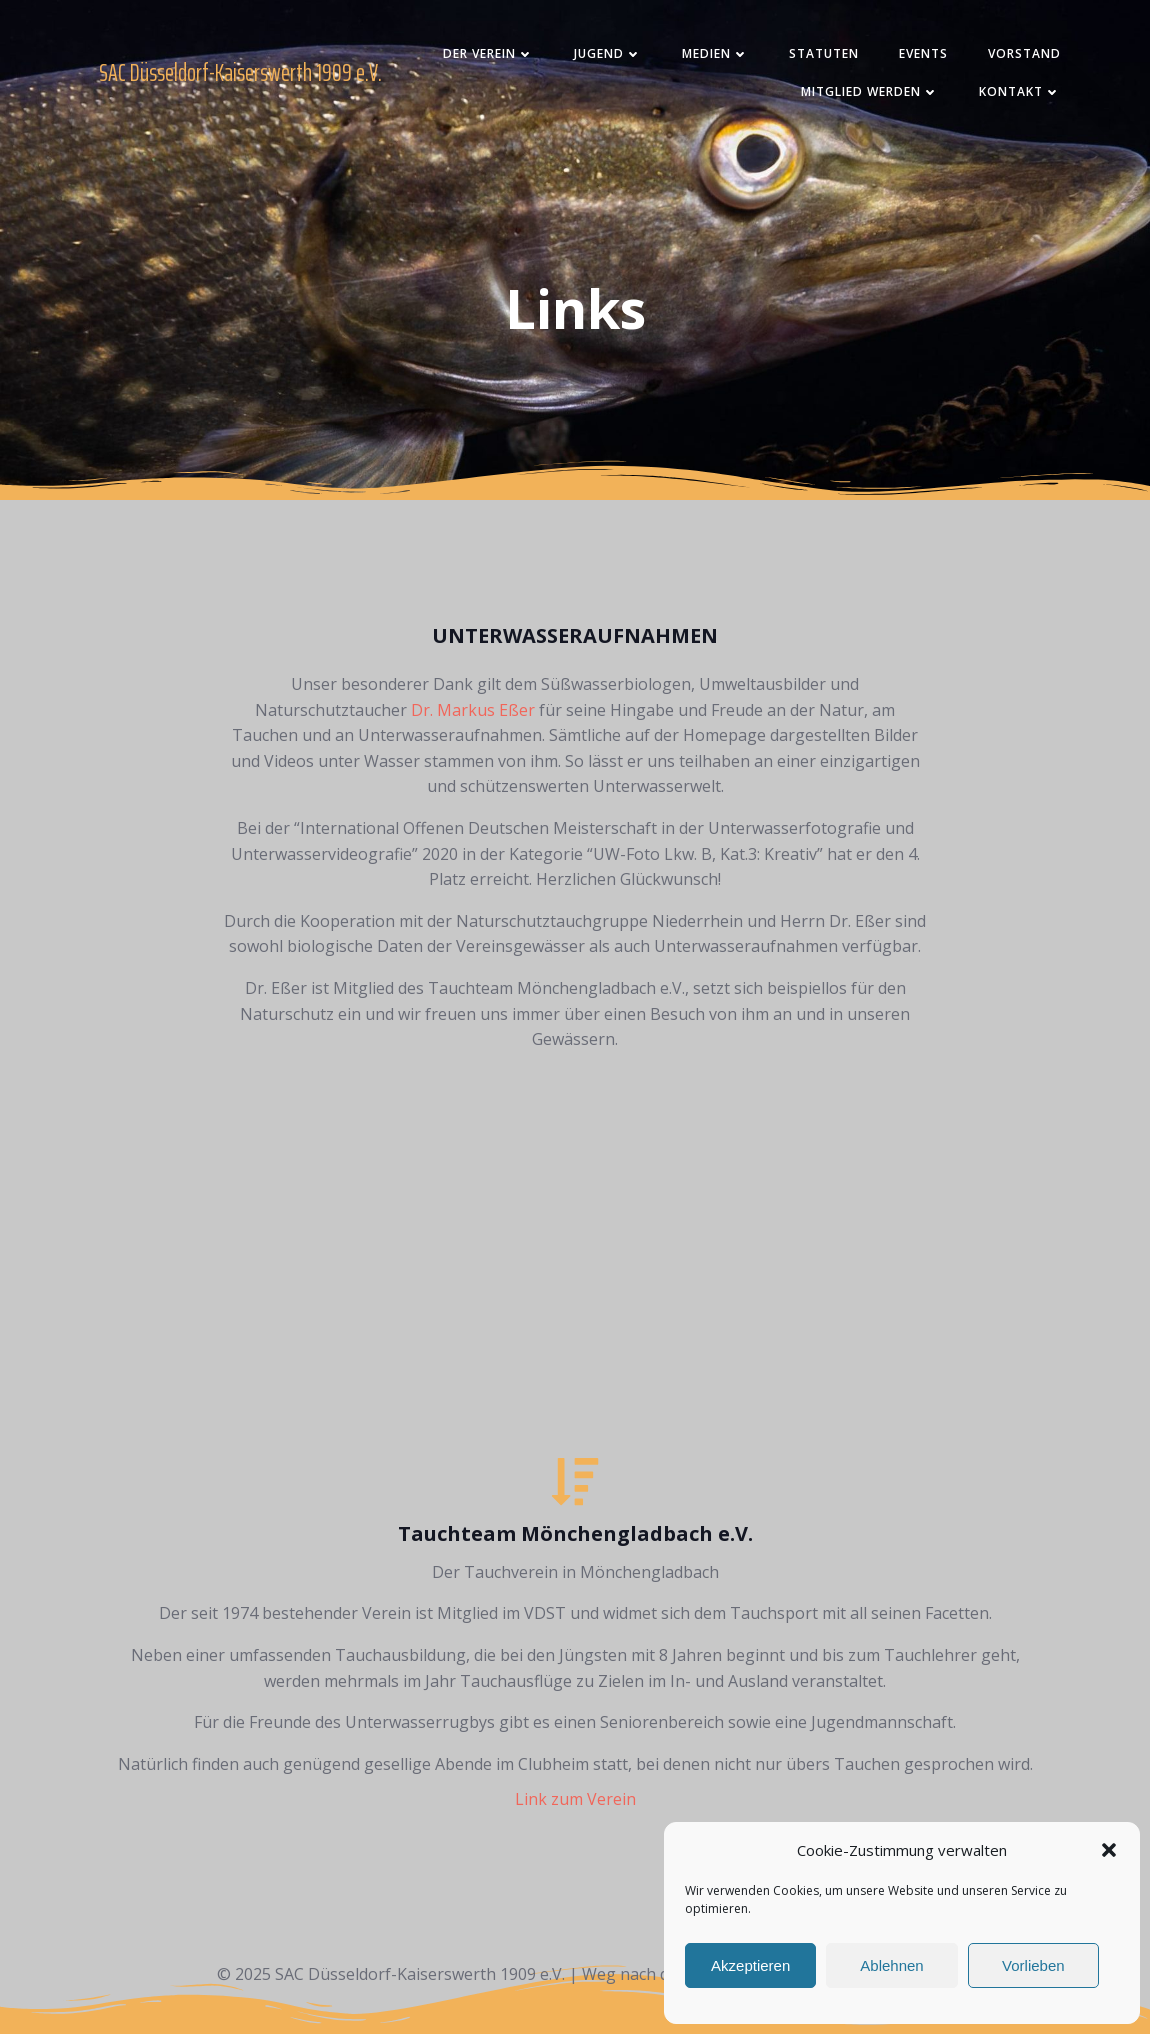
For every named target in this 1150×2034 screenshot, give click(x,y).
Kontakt (1020, 91)
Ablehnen (891, 1965)
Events (923, 53)
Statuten (824, 53)
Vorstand (1024, 53)
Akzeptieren (750, 1965)
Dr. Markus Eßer (473, 710)
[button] (1109, 1850)
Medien (715, 53)
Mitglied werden (870, 91)
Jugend (608, 53)
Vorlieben (1033, 1965)
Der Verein (488, 53)
